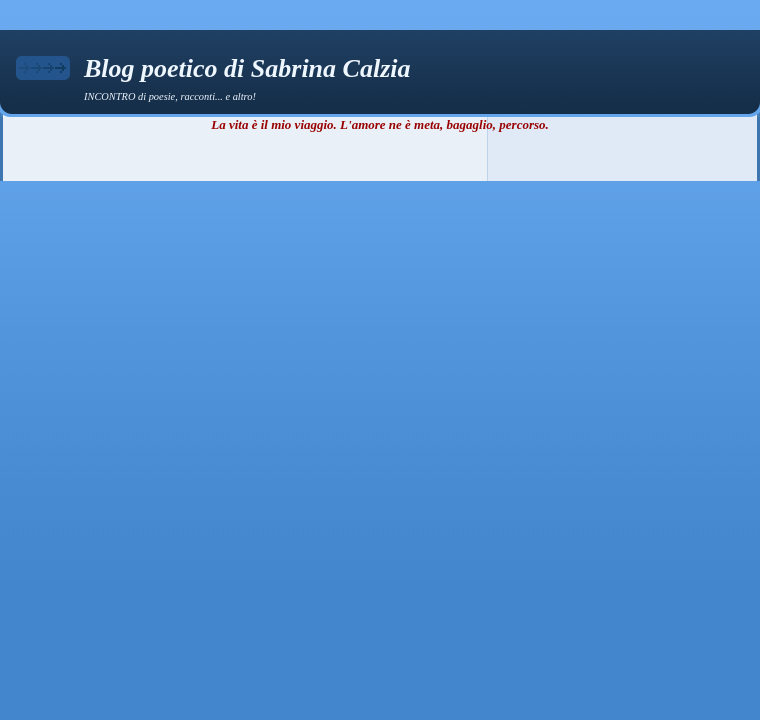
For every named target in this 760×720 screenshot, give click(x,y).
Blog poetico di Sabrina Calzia (247, 68)
